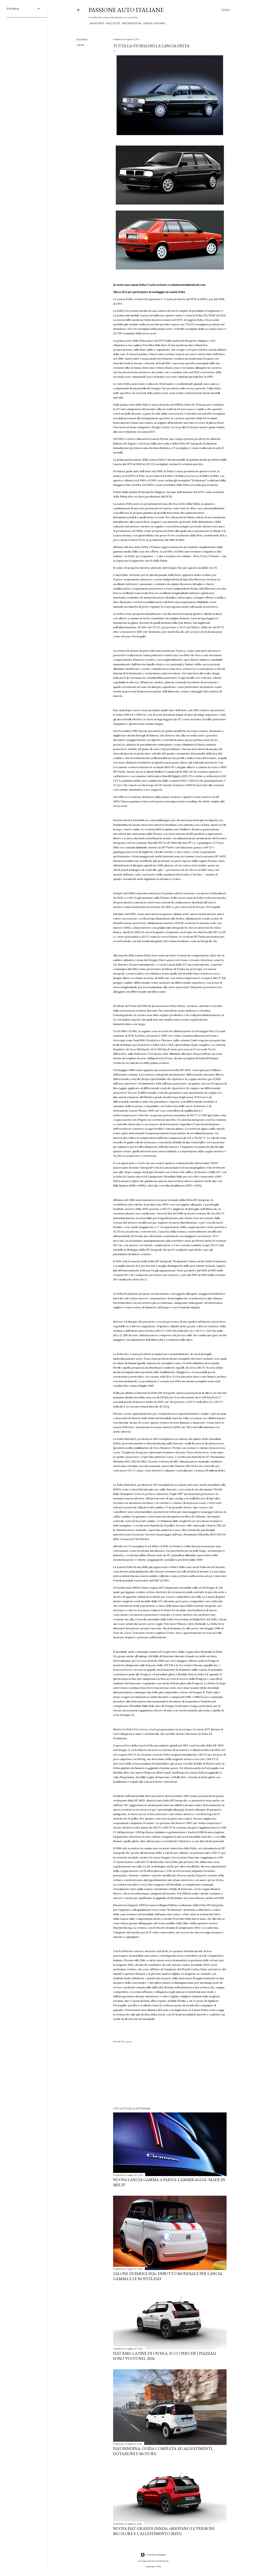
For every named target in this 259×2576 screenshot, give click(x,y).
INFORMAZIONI (130, 23)
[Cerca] (225, 10)
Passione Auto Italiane (126, 10)
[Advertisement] (170, 2075)
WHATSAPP (95, 23)
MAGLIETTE (112, 23)
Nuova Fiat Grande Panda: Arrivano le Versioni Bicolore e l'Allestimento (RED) (164, 2531)
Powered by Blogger (153, 2555)
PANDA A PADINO (153, 23)
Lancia (80, 44)
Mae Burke (163, 2561)
